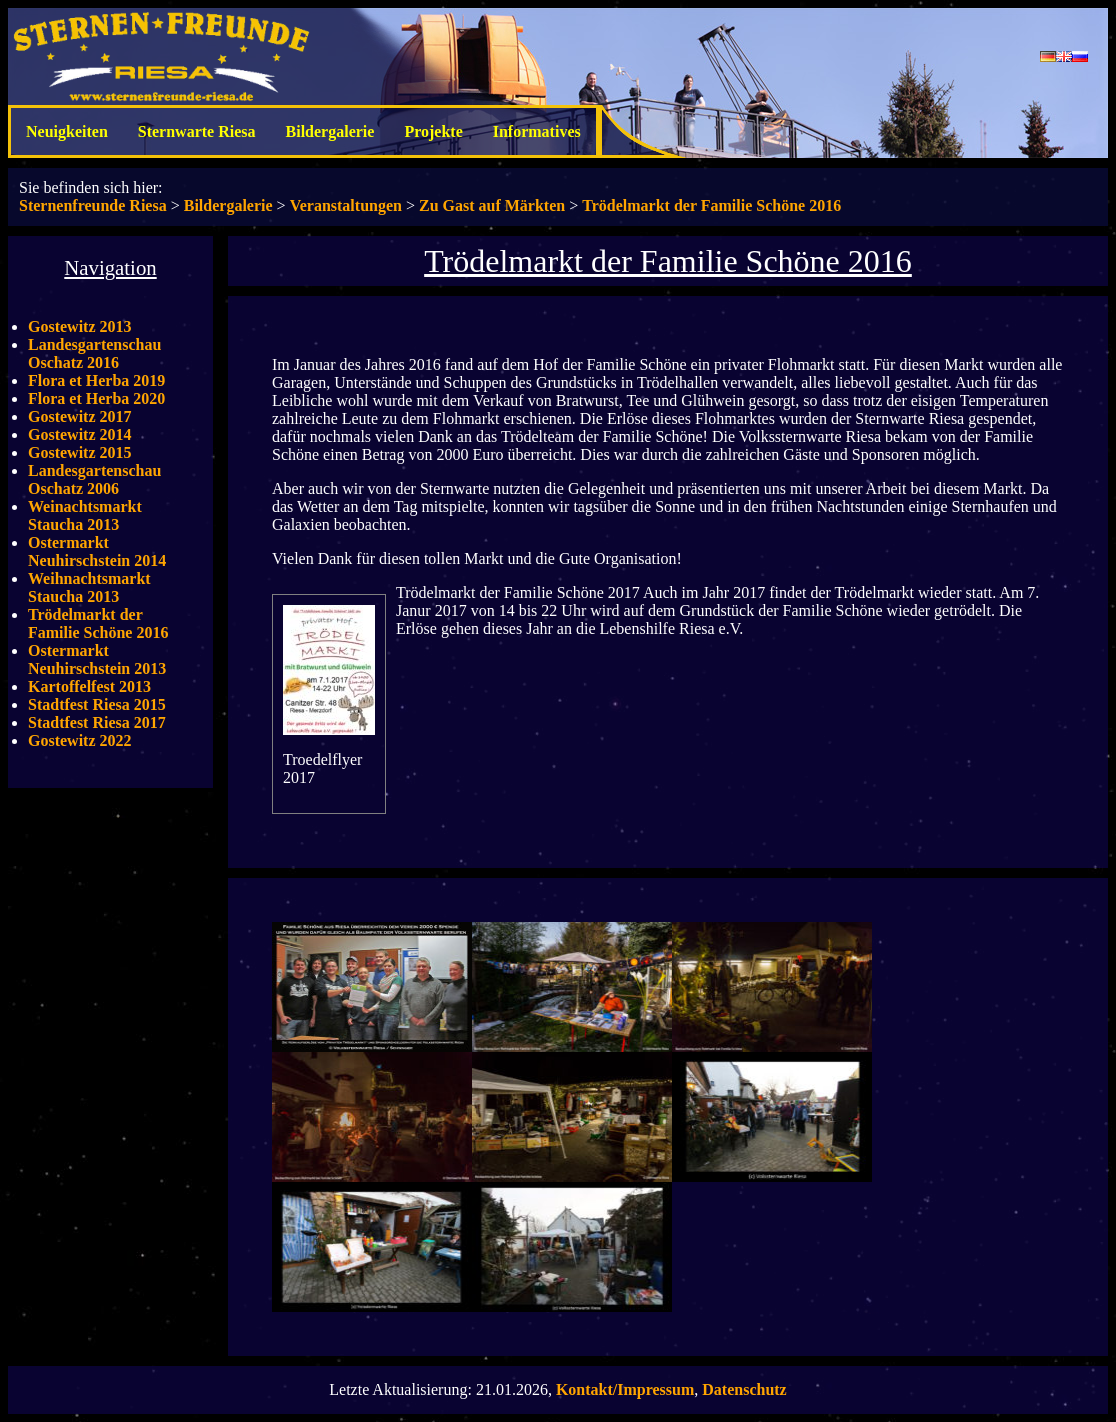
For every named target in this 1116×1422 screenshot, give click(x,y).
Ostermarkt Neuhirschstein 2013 (97, 659)
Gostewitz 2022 (80, 740)
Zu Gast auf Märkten (492, 205)
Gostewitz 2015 (80, 452)
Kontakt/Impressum (625, 1389)
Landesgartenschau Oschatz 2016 (94, 353)
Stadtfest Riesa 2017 (97, 722)
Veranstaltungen (346, 205)
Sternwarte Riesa (197, 131)
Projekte (433, 131)
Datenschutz (744, 1389)
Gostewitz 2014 (80, 434)
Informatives (537, 131)
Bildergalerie (330, 131)
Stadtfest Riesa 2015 (97, 704)
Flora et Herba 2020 (96, 398)
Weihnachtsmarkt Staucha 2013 (89, 587)
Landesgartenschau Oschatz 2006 (94, 479)
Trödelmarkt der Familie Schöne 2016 (711, 205)
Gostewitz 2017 (80, 416)
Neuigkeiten (67, 131)
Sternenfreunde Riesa (93, 205)
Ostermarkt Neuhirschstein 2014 (97, 551)
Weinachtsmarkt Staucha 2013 (85, 515)
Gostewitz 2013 (80, 326)
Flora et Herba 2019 (96, 380)
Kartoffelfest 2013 (89, 686)
